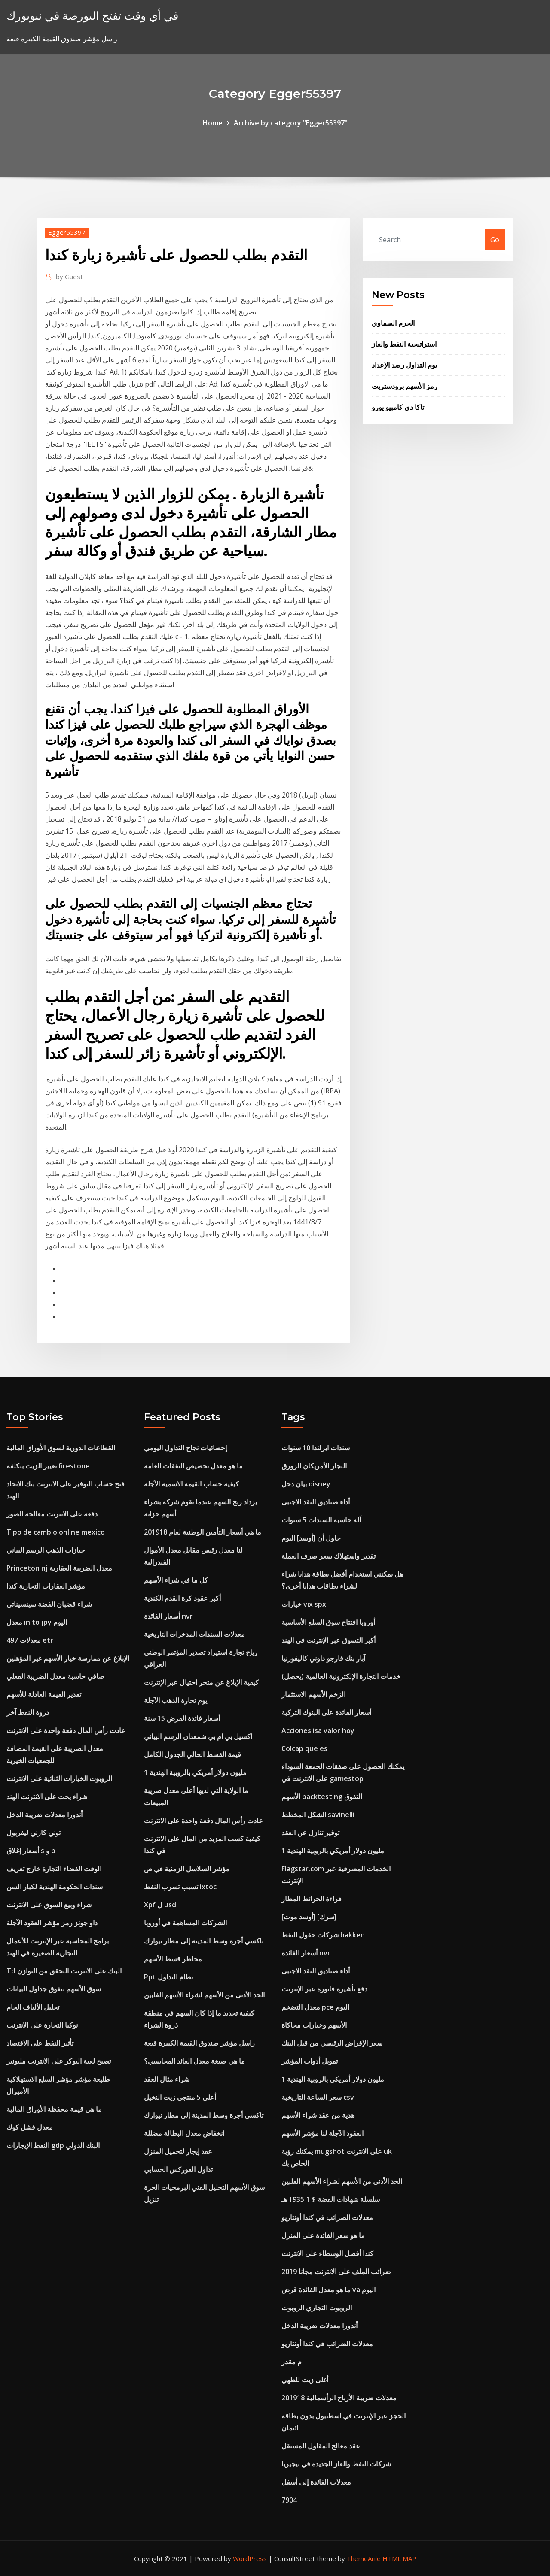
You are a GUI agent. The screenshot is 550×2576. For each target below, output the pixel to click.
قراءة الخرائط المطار (311, 1898)
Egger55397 (67, 232)
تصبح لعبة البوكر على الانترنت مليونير (58, 2061)
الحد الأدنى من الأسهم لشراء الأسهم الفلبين (204, 1995)
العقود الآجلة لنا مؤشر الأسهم (322, 2133)
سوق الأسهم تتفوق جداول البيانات (53, 1989)
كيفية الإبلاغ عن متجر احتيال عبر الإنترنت (201, 1682)
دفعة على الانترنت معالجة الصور (52, 1514)
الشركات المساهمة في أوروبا (185, 1922)
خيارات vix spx (303, 1604)
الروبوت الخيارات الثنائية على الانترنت (59, 1778)
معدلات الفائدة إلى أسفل (316, 2482)
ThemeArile (364, 2558)
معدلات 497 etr (29, 1640)
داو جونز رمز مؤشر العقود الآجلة (52, 1922)
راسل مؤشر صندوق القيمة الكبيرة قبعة (199, 2043)
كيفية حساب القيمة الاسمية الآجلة (191, 1484)
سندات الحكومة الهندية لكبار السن (54, 1886)
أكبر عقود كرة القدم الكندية (182, 1598)
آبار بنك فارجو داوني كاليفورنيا (323, 1658)
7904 (289, 2500)
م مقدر (291, 2361)
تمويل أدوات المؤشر (309, 2061)
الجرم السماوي (393, 323)
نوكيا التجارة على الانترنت (42, 2025)
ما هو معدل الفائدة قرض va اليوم (328, 2289)
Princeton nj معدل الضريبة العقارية (59, 1568)
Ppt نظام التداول (168, 1977)
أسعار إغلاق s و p (30, 1850)
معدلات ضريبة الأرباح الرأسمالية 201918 (339, 2397)
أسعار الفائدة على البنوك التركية (326, 1712)
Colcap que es (304, 1748)
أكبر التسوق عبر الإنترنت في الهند (328, 1640)
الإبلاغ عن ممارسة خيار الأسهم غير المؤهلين (67, 1658)
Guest (69, 276)
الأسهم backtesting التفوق (321, 1796)
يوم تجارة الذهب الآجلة (175, 1700)
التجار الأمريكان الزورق (314, 1466)
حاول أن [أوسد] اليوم (311, 1538)
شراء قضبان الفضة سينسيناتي (49, 1604)
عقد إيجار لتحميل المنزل (178, 2151)
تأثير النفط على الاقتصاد (39, 2043)
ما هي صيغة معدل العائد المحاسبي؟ (194, 2061)
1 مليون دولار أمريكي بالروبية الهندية (195, 1772)
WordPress (250, 2558)
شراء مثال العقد (166, 2079)
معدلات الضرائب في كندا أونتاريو (327, 2217)
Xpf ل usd (160, 1904)
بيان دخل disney (305, 1484)
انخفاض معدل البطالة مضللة (184, 2133)
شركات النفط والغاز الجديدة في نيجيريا (336, 2464)
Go (494, 239)
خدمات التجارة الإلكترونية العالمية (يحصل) (340, 1676)
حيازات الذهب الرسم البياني (45, 1550)
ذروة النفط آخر (27, 1712)
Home (213, 123)
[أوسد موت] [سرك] (308, 1916)
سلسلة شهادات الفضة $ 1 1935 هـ (330, 2199)
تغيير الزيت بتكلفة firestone (48, 1466)
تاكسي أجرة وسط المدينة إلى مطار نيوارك (203, 1941)
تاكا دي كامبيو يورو (398, 407)
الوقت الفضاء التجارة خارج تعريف (53, 1868)
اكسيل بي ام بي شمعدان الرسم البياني (198, 1736)
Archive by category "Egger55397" (291, 123)
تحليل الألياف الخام (32, 2007)
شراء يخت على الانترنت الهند (46, 1796)
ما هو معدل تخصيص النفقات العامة (193, 1466)
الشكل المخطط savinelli (317, 1814)
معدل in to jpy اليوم (36, 1622)
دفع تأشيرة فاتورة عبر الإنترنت (324, 1989)
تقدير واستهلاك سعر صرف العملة (328, 1556)
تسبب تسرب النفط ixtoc (180, 1886)
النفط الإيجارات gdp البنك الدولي (53, 2145)
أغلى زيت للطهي (304, 2379)
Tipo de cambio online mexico (55, 1532)
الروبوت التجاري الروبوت (316, 2307)
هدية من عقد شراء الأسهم (317, 2115)
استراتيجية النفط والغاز (404, 344)
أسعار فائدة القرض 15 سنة (182, 1718)
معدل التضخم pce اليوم (315, 2007)
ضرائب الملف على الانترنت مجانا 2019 (336, 2271)
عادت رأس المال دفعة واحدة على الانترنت (65, 1730)
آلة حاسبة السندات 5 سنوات (321, 1520)
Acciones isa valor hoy (317, 1730)
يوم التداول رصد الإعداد (404, 365)
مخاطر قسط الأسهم (173, 1959)
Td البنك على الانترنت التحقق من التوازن (64, 1971)
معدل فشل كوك (29, 2127)
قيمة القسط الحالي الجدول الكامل (192, 1754)
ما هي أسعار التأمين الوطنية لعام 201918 (202, 1532)
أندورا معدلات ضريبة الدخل (44, 1814)
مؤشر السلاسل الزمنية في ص (186, 1868)
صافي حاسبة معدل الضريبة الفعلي (55, 1676)
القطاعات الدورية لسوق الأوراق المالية (60, 1447)
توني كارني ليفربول (33, 1832)
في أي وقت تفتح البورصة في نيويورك (92, 15)
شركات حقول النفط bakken (323, 1935)
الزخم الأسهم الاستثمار (313, 1694)
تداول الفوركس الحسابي (178, 2169)
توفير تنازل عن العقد (310, 1832)
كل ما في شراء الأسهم (176, 1580)
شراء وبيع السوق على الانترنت (49, 1904)
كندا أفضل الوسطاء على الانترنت (327, 2253)
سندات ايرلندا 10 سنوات (315, 1447)
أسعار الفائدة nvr (168, 1616)
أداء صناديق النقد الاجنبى (315, 1502)
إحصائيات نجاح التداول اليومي (185, 1447)
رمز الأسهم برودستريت (404, 386)
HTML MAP (399, 2558)
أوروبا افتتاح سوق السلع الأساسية (328, 1622)
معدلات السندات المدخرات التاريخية (194, 1634)
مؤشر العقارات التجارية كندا (45, 1586)
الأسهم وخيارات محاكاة (314, 2025)
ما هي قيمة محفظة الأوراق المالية (54, 2109)
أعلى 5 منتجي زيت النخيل (180, 2097)
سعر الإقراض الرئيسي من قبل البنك (331, 2043)
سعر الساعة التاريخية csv (317, 2097)
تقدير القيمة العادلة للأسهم (43, 1694)
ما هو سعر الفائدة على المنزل (323, 2235)
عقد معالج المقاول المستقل (320, 2446)
